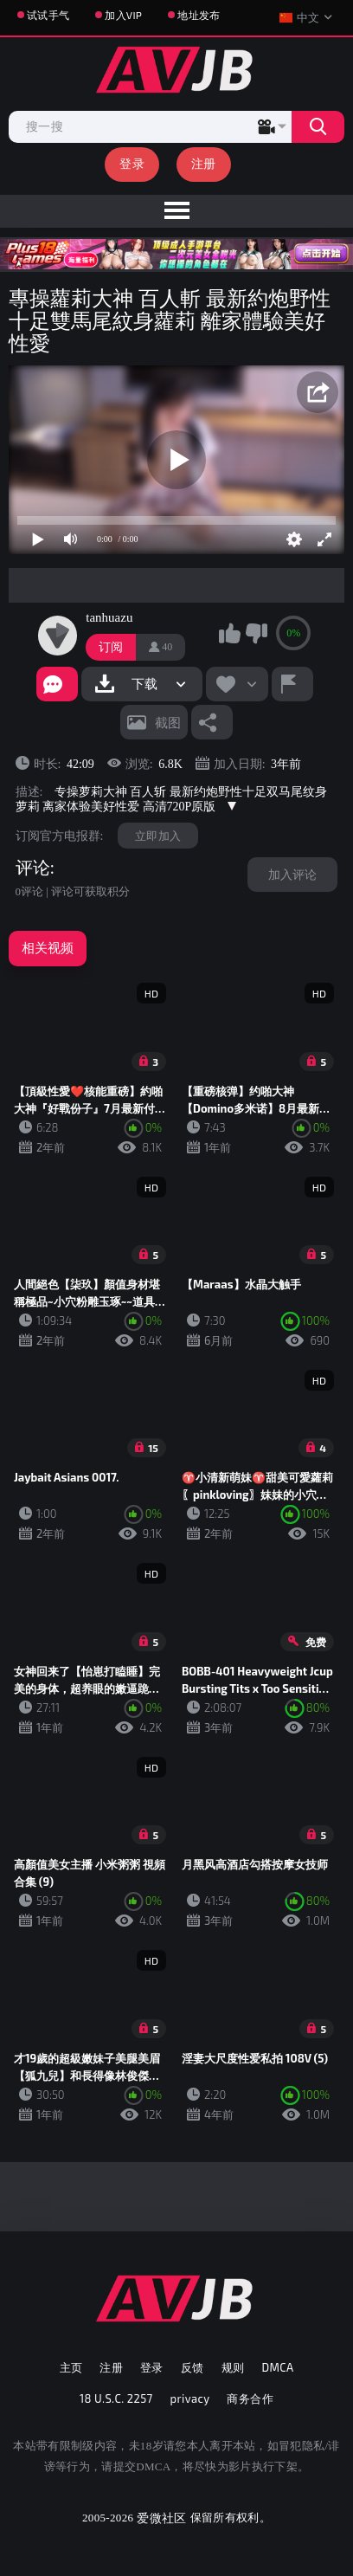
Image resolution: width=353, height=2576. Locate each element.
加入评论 (292, 874)
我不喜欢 (256, 633)
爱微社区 (161, 2517)
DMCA (277, 2367)
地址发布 (198, 15)
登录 (131, 163)
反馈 (192, 2367)
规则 (233, 2367)
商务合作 (250, 2398)
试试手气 (48, 15)
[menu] (176, 211)
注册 (203, 163)
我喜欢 (229, 633)
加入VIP (123, 15)
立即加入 (158, 836)
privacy (190, 2398)
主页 (71, 2367)
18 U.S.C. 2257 (116, 2398)
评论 (33, 867)
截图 (168, 722)
